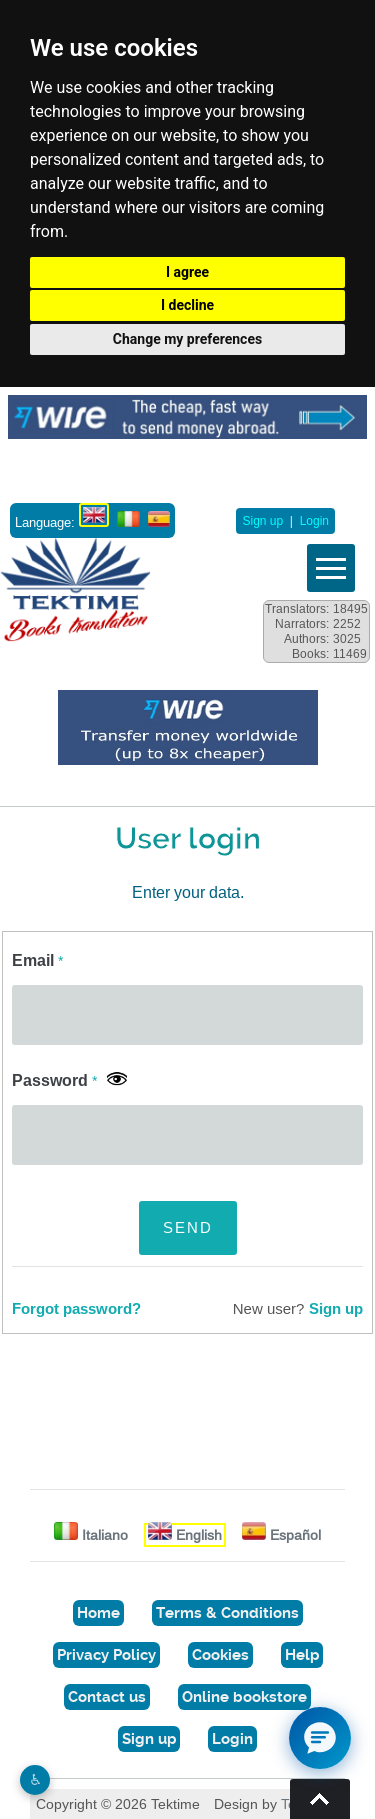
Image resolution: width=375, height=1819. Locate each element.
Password (54, 1080)
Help (302, 1655)
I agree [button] (187, 272)
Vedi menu (331, 568)
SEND (188, 1227)
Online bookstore (244, 1697)
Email (37, 960)
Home (98, 1613)
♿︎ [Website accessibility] (35, 1779)
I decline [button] (187, 305)
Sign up (262, 521)
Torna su (320, 1799)
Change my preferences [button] (187, 339)
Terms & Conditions (227, 1613)
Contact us (107, 1697)
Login (314, 521)
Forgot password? (76, 1309)
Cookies (220, 1655)
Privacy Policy (106, 1655)
